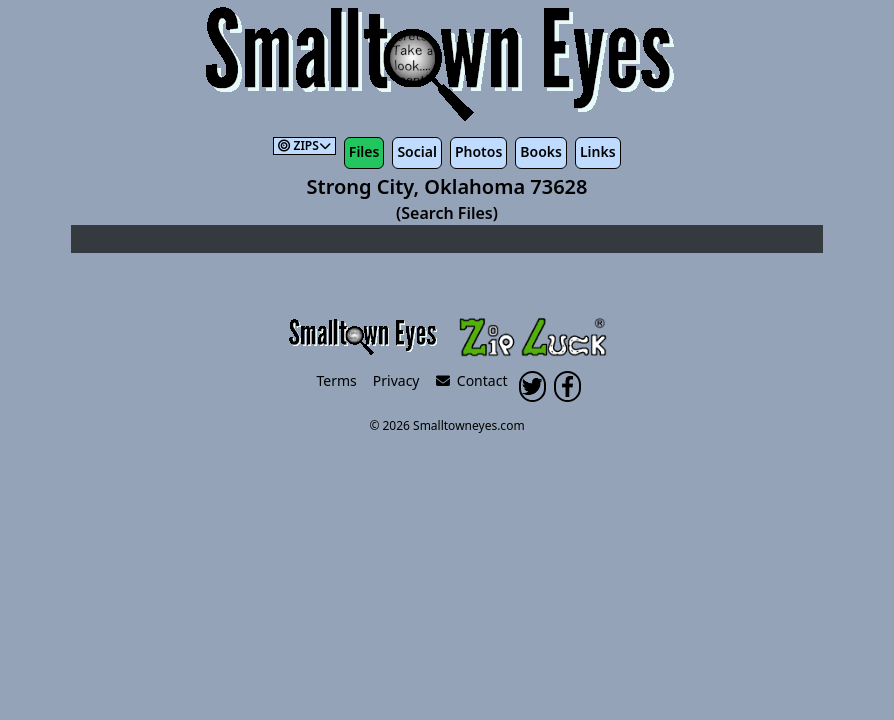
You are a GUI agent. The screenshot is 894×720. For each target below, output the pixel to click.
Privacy (396, 380)
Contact (472, 380)
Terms (337, 380)
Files (364, 151)
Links (598, 151)
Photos (478, 151)
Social (416, 151)
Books (541, 151)
